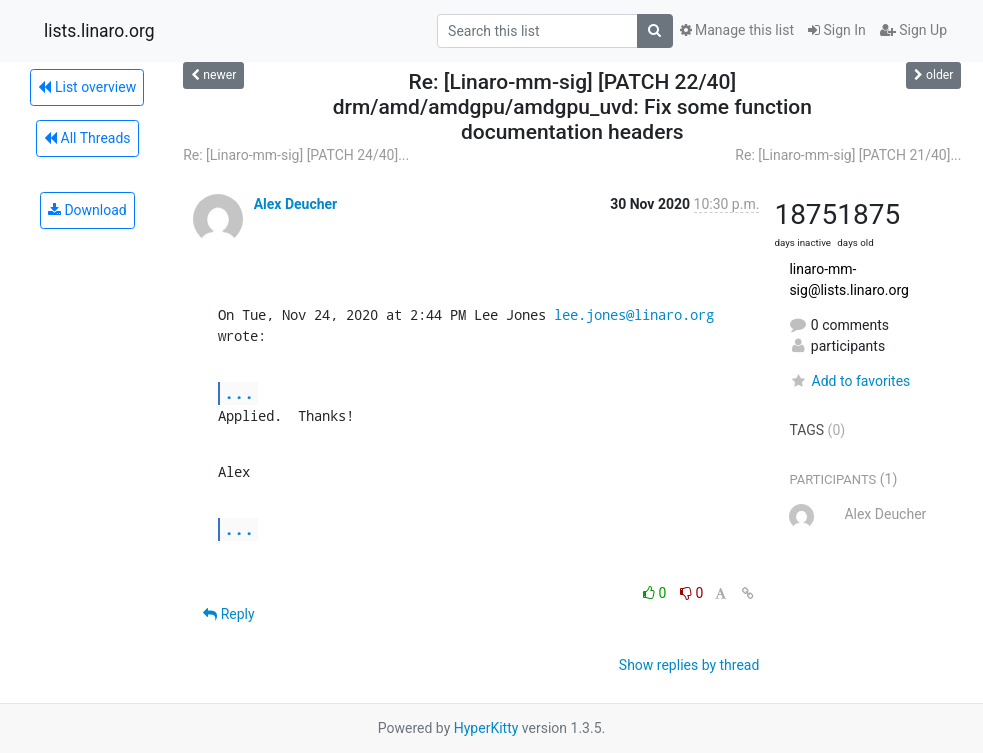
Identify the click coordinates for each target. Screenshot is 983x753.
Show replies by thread (689, 665)
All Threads (87, 138)
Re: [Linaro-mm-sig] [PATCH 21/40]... (848, 155)
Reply (228, 614)
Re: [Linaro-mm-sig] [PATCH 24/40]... (296, 155)
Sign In (837, 30)
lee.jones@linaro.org (634, 314)
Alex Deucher (296, 204)
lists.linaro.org (99, 31)
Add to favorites (849, 381)
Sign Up (913, 30)
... (239, 392)
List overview (87, 87)
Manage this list (737, 30)
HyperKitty (486, 728)
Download (87, 210)
